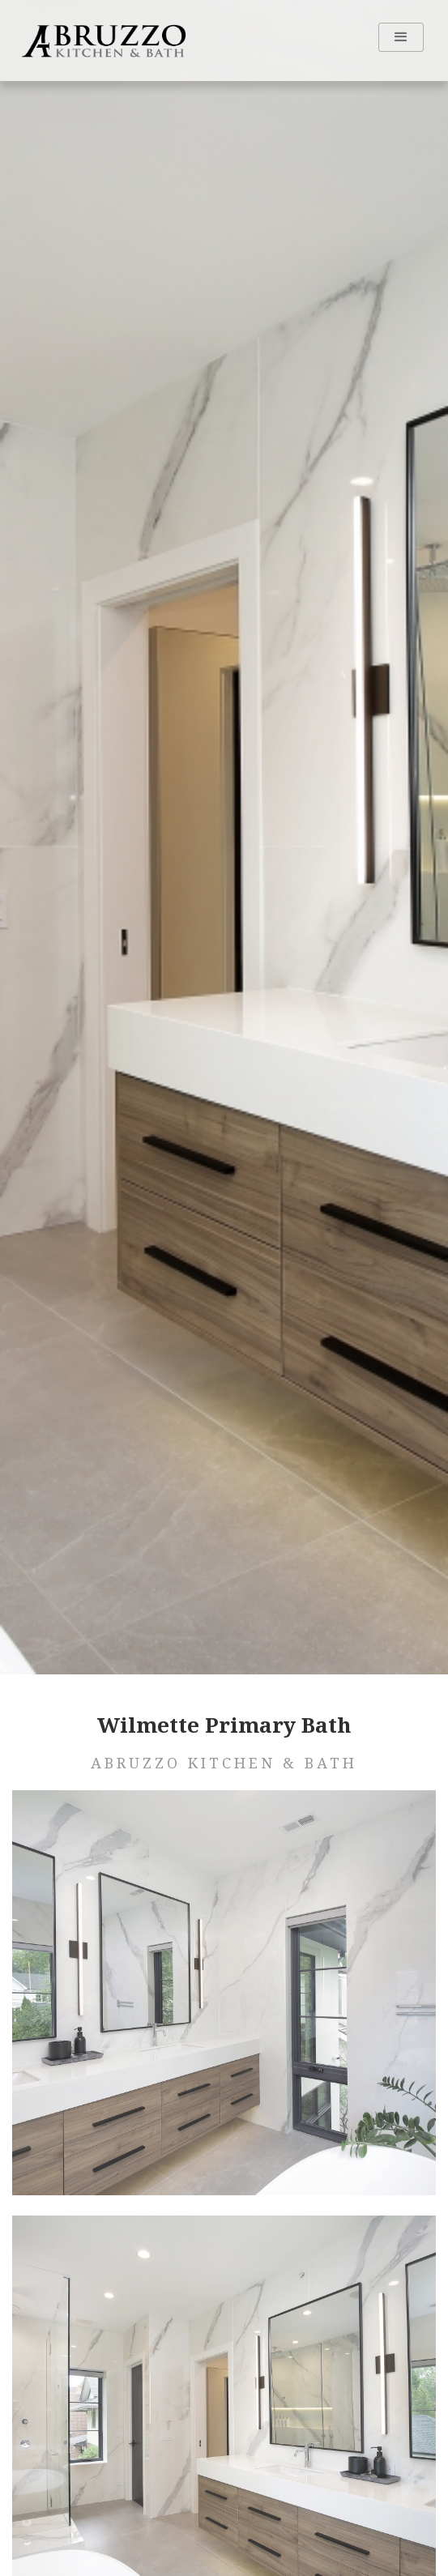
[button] (401, 37)
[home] (100, 41)
